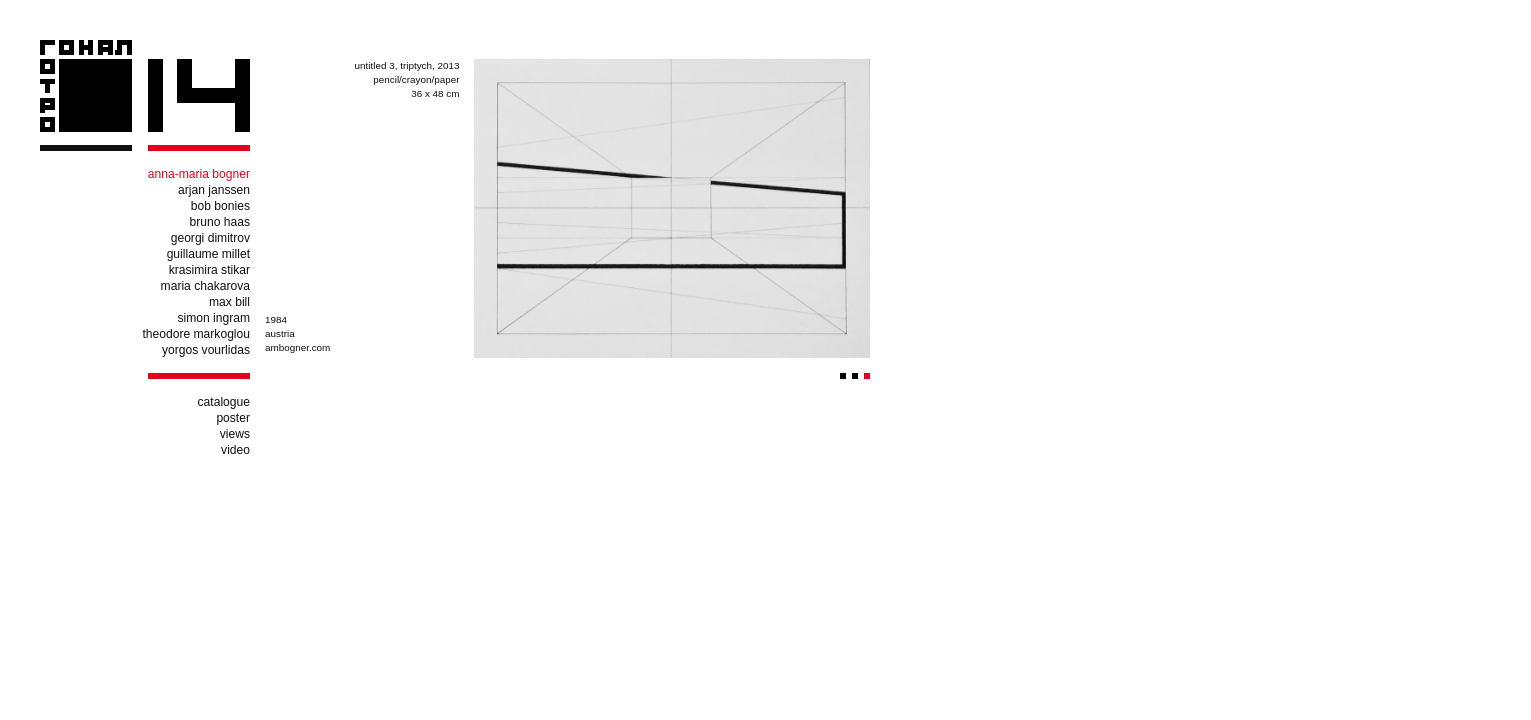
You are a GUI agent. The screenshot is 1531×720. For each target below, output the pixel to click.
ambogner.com (297, 347)
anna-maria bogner (199, 174)
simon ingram (213, 318)
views (235, 434)
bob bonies (220, 206)
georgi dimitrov (210, 238)
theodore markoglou (196, 334)
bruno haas (219, 222)
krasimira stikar (209, 270)
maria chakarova (205, 286)
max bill (229, 302)
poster (233, 418)
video (235, 450)
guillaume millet (208, 254)
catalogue (224, 402)
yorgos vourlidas (206, 350)
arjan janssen (214, 190)
